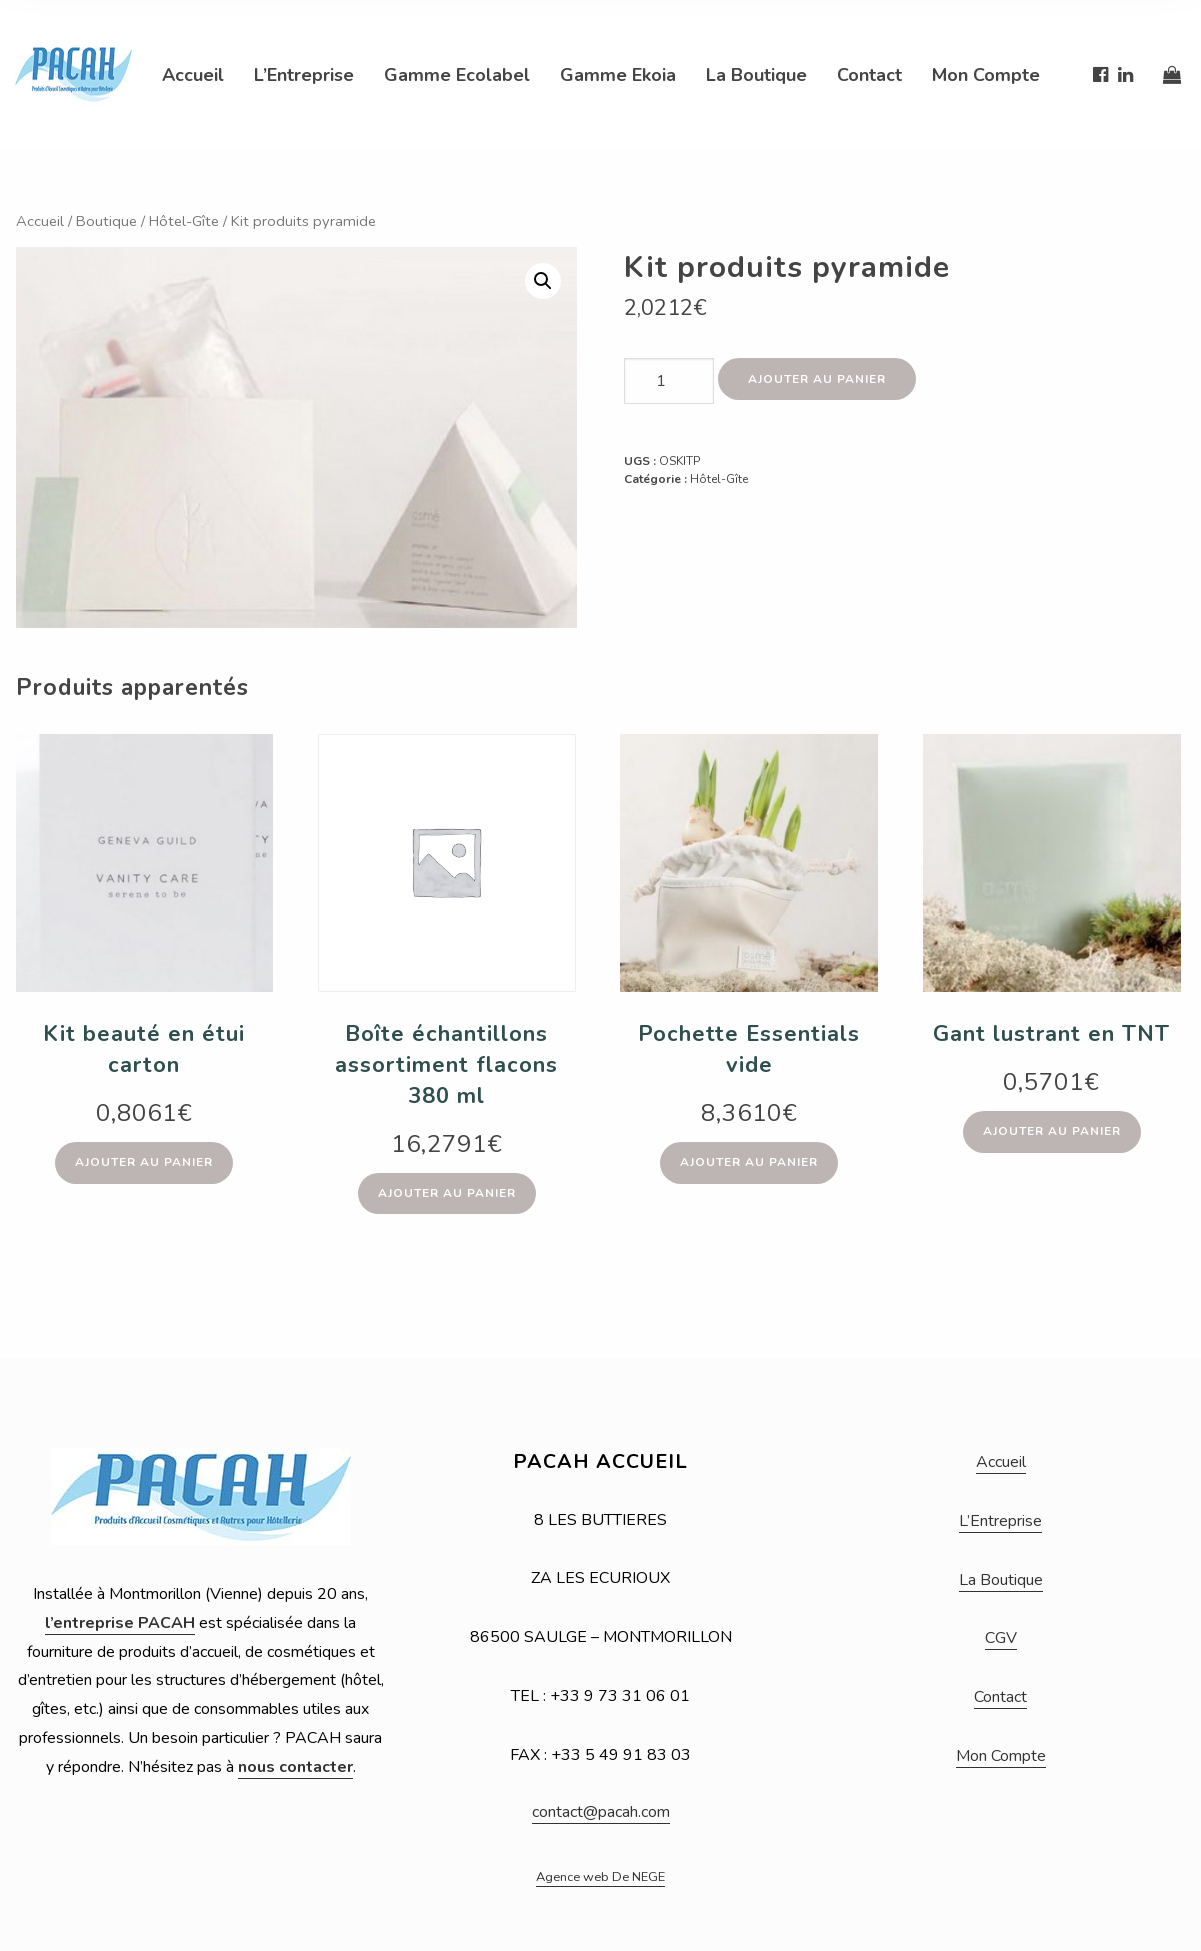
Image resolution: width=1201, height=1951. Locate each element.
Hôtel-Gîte (184, 221)
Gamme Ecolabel (457, 75)
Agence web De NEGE (600, 1877)
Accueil (193, 75)
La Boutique (756, 75)
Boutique (106, 221)
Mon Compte (986, 75)
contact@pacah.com (601, 1812)
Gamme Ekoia (618, 75)
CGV (1001, 1638)
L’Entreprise (304, 75)
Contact (869, 75)
